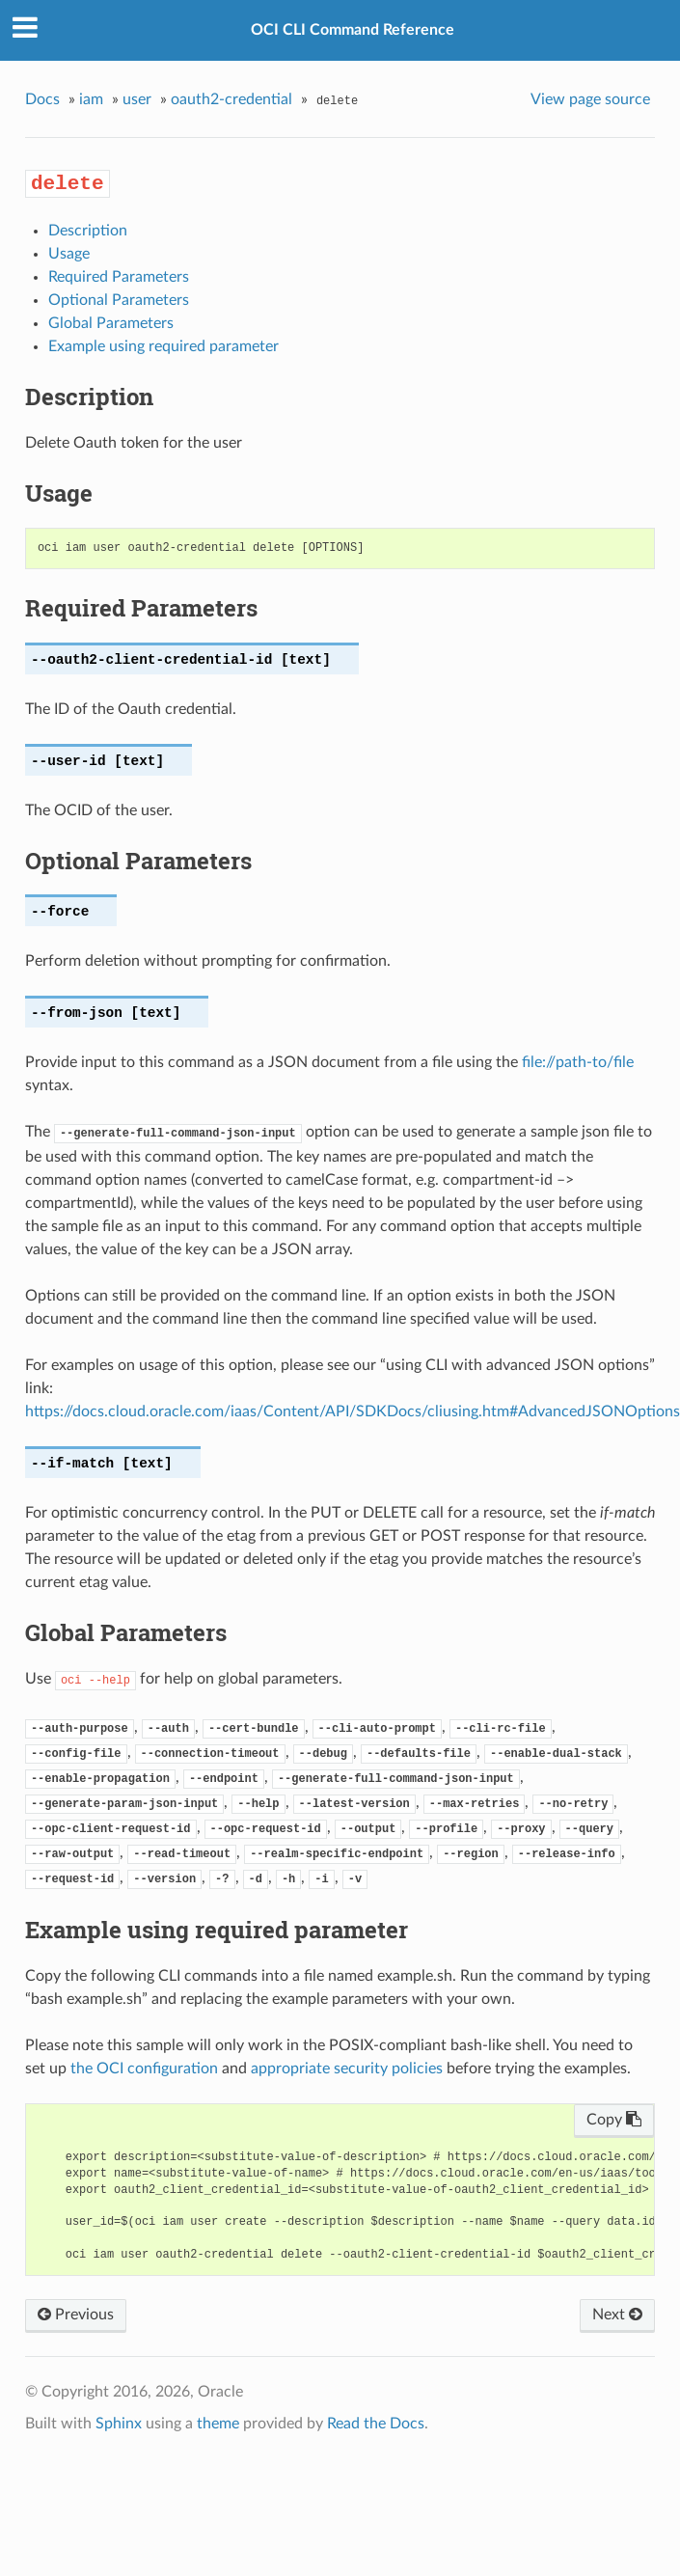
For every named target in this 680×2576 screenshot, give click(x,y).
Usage (69, 253)
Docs (42, 99)
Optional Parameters (118, 300)
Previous (76, 2314)
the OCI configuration (144, 2068)
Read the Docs (375, 2423)
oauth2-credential (231, 99)
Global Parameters (111, 323)
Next (617, 2314)
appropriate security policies (347, 2068)
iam (91, 99)
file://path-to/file (578, 1062)
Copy (613, 2119)
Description (87, 230)
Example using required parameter (163, 346)
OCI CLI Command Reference (352, 30)
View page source (590, 99)
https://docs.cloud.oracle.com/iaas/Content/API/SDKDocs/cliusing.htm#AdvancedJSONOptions (352, 1411)
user (136, 99)
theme (218, 2423)
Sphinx (118, 2423)
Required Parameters (118, 277)
